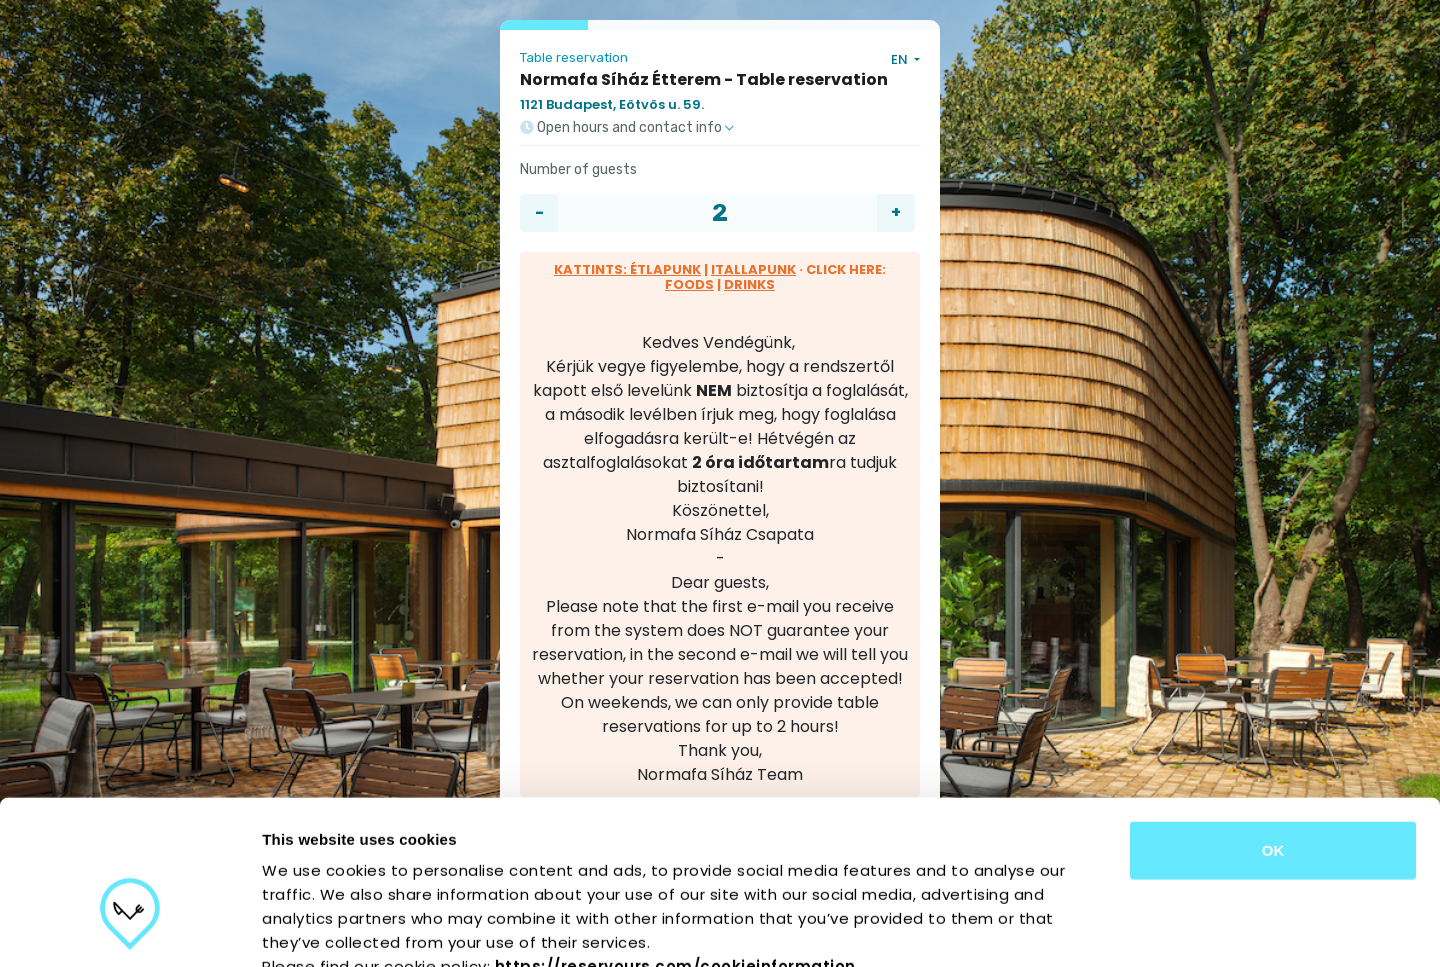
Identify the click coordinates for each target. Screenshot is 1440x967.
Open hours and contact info (627, 128)
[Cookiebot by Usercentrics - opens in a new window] (129, 928)
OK (1273, 730)
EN (901, 59)
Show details (1049, 927)
